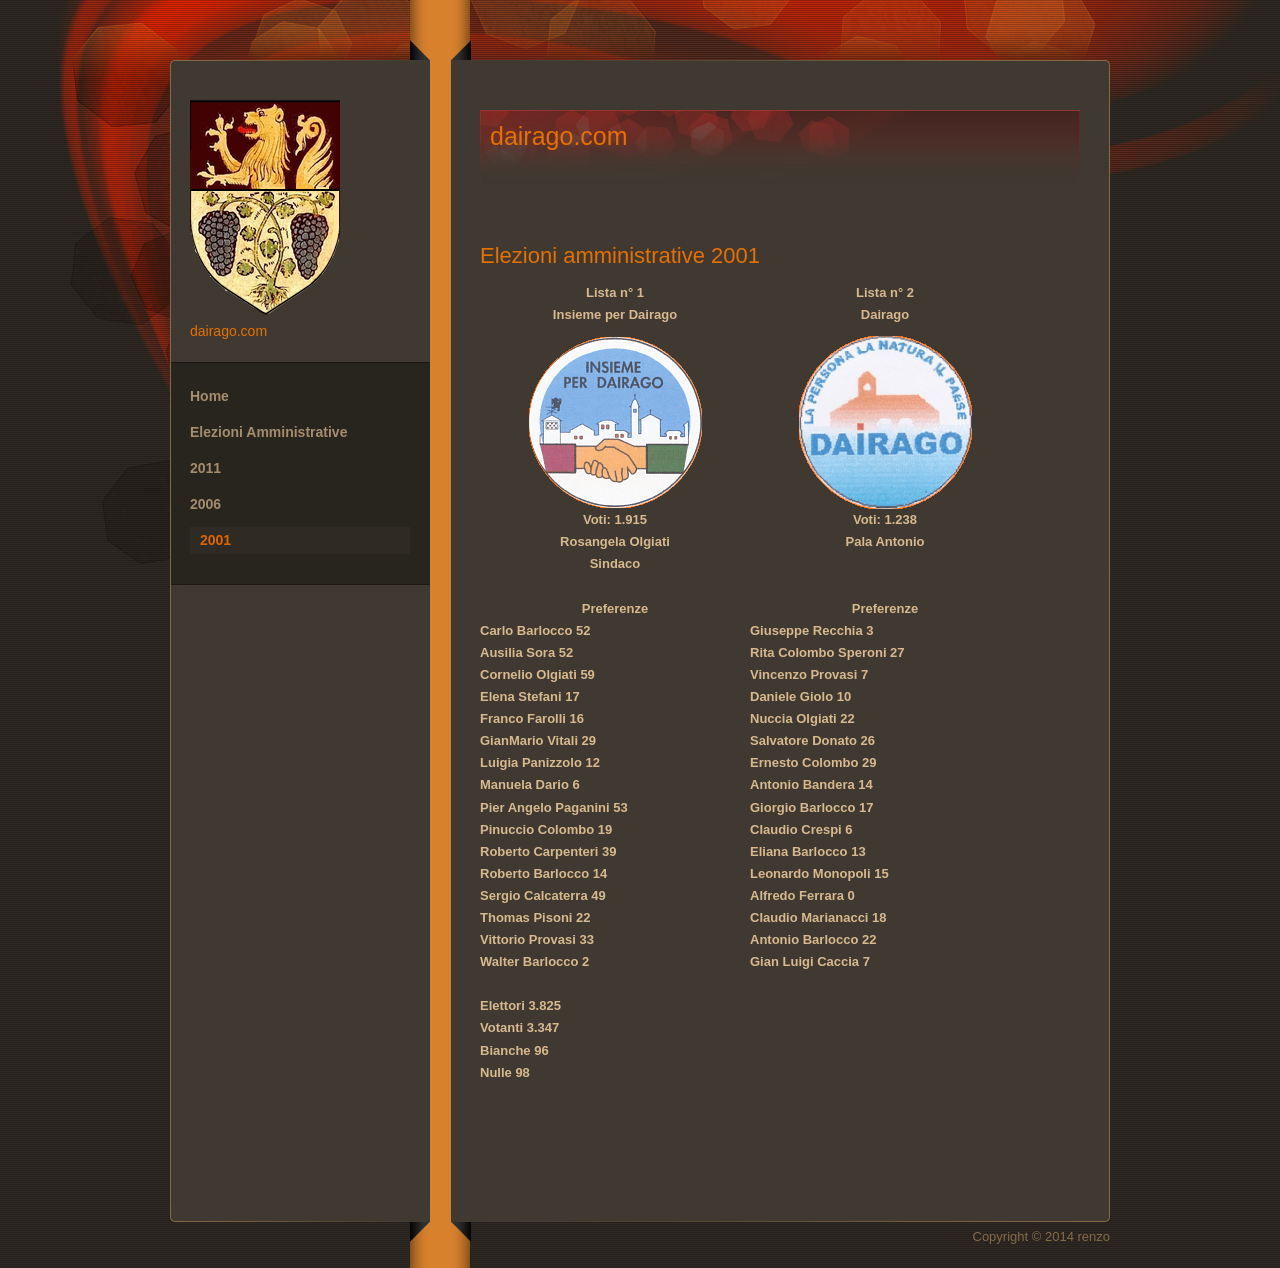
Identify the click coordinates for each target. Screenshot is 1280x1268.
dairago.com (300, 210)
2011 (205, 468)
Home (209, 396)
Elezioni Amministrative (268, 432)
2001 (215, 540)
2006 (205, 504)
